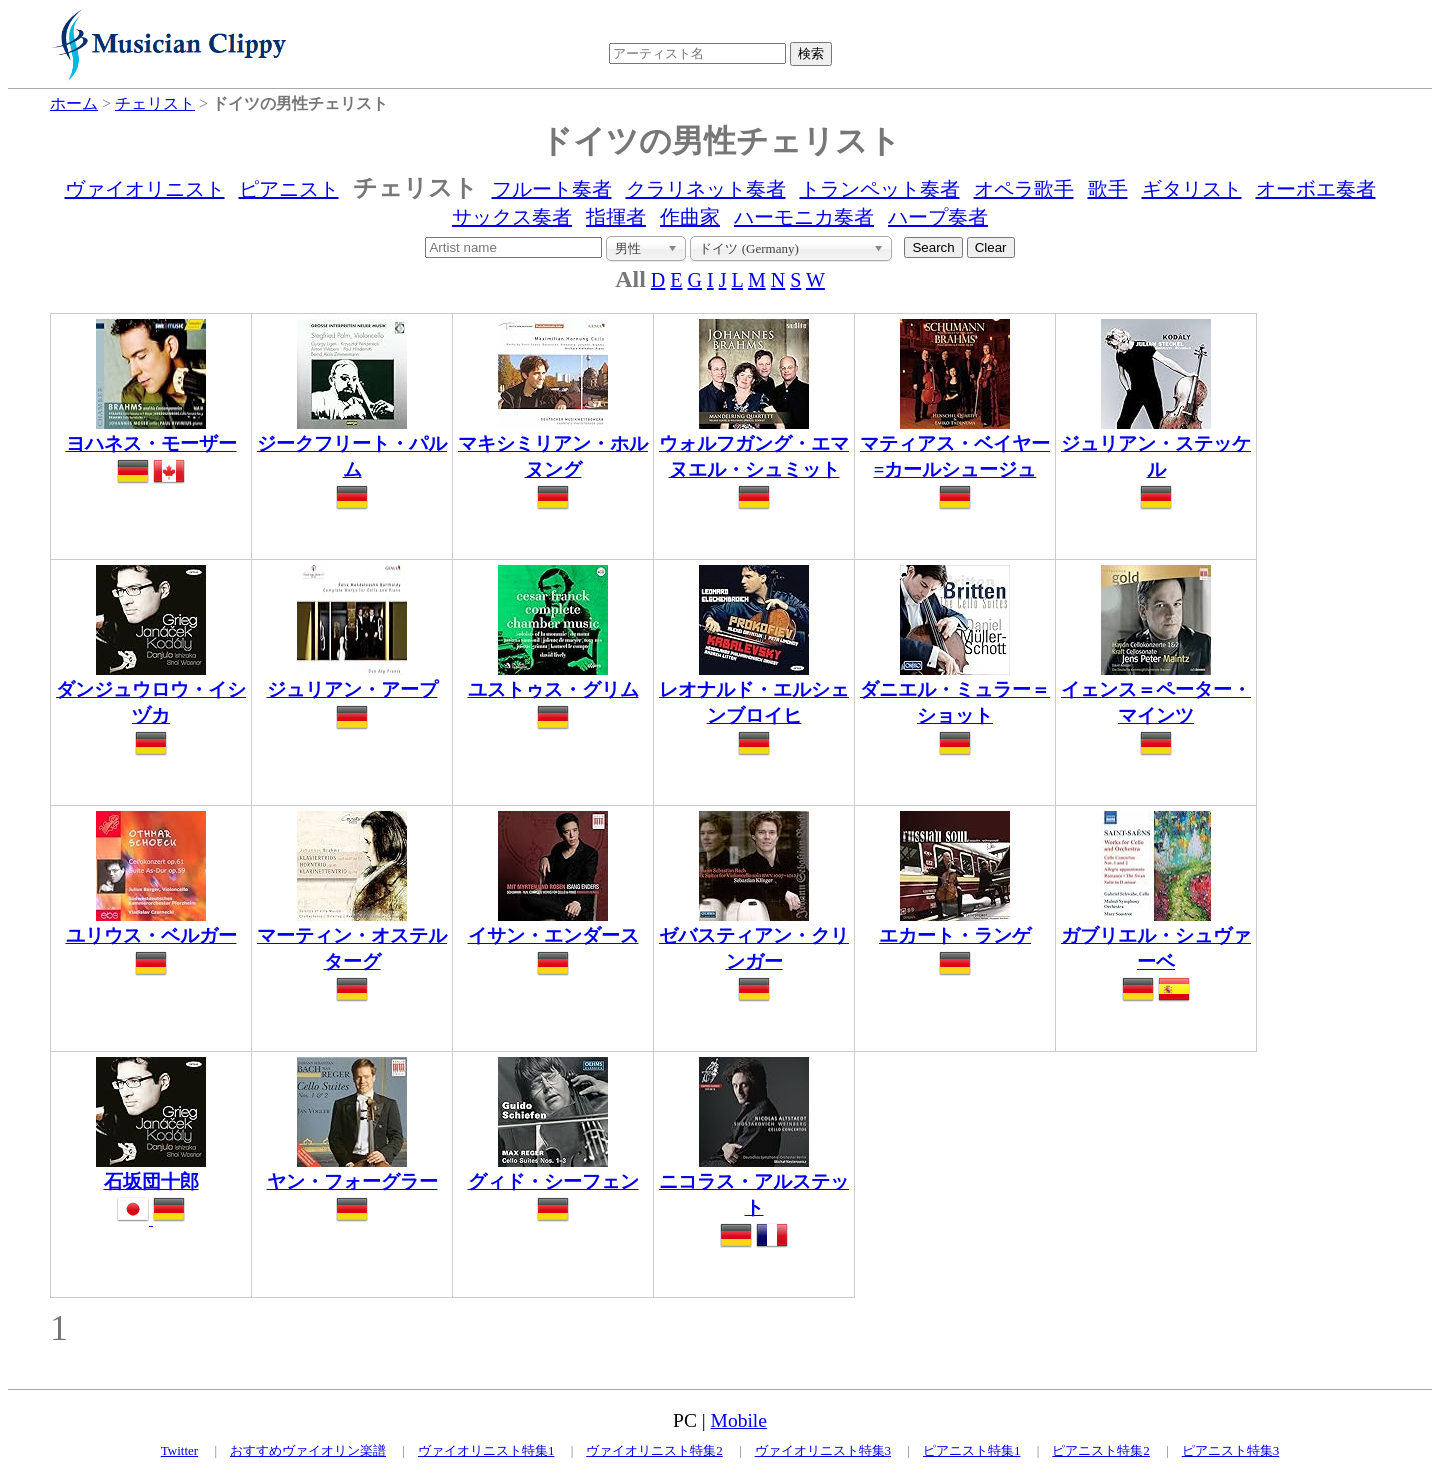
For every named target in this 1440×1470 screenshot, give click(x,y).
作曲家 (690, 217)
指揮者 (616, 217)
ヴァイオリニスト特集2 (654, 1450)
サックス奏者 (512, 217)
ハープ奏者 (938, 217)
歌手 (1108, 189)
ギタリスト (1192, 189)
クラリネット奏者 (706, 189)
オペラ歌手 (1024, 189)
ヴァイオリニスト (145, 189)
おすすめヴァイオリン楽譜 (308, 1450)
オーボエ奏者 (1316, 189)
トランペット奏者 (880, 189)
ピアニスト (289, 189)
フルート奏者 (552, 189)
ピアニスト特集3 (1231, 1450)
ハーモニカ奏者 (804, 217)
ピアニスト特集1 (972, 1450)
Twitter (179, 1450)
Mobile (739, 1420)
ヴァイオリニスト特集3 (823, 1450)
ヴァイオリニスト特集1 (486, 1450)
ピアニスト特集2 (1101, 1450)
